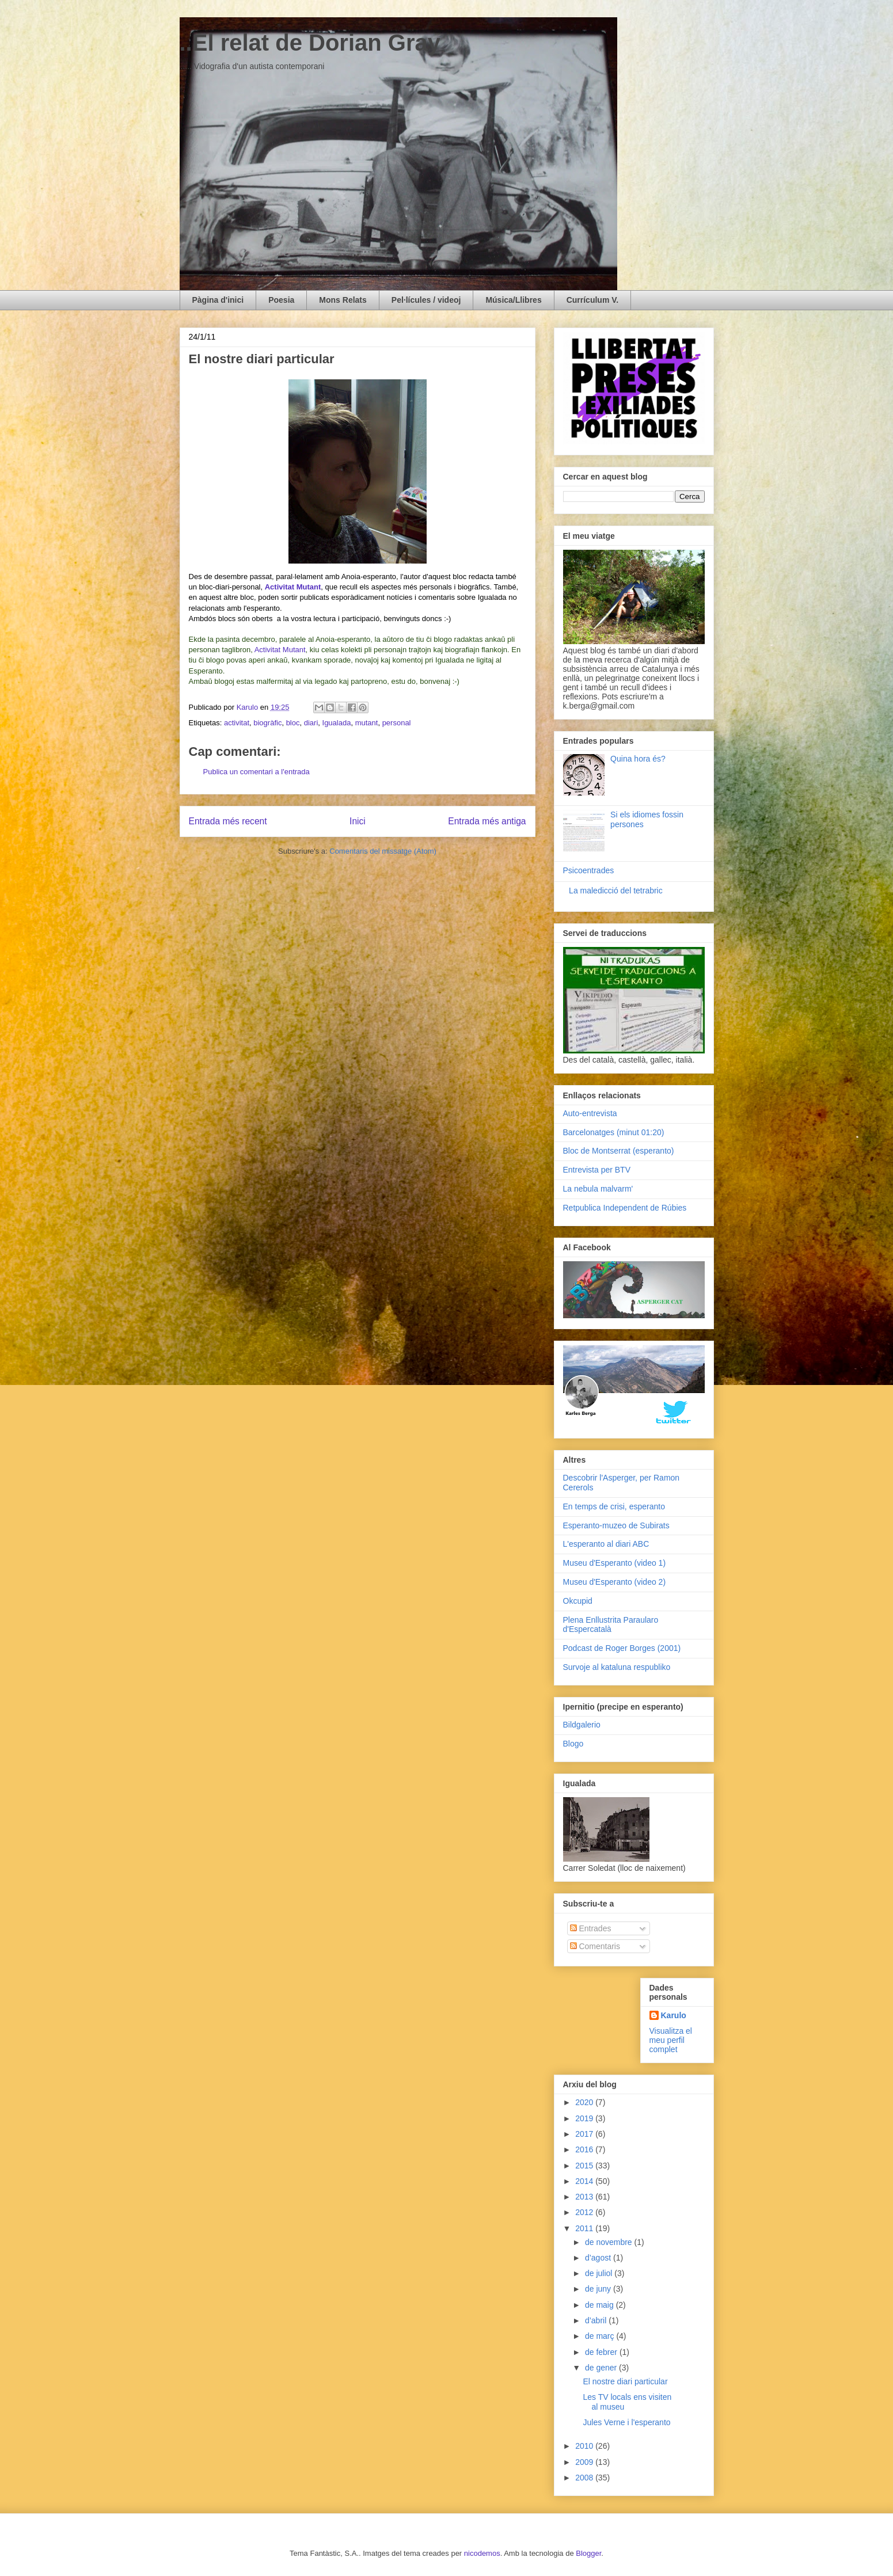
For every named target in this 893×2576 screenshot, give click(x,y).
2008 (585, 2477)
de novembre (609, 2242)
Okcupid (577, 1600)
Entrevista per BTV (597, 1169)
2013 (585, 2196)
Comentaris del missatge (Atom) (382, 851)
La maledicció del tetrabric (616, 890)
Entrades (590, 1928)
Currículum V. (593, 300)
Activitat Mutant (280, 649)
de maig (600, 2304)
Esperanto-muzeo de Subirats (616, 1525)
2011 (585, 2228)
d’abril (597, 2320)
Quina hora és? (638, 758)
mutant (366, 722)
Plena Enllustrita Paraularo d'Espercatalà (611, 1624)
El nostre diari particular (625, 2381)
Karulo (673, 2015)
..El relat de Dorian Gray (310, 42)
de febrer (602, 2352)
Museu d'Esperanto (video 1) (614, 1562)
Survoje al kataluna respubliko (617, 1667)
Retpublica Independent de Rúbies (625, 1207)
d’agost (599, 2257)
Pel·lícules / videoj (426, 300)
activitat (236, 722)
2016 (585, 2149)
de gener (602, 2367)
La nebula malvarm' (598, 1188)
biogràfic (267, 722)
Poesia (281, 300)
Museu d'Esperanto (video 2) (614, 1581)
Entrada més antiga (487, 821)
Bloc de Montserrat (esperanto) (618, 1150)
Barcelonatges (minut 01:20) (613, 1132)
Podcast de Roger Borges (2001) (622, 1648)
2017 (585, 2134)
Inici (357, 821)
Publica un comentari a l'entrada (256, 771)
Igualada (336, 722)
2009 (585, 2462)
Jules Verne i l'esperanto (626, 2422)
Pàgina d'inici (218, 300)
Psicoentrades (588, 870)
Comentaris (595, 1946)
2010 (585, 2446)
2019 (585, 2118)
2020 (585, 2102)
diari (311, 722)
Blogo (573, 1743)
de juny (599, 2288)
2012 (585, 2212)
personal (396, 722)
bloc (293, 722)
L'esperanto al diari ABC (606, 1543)
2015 (585, 2165)
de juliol (599, 2273)
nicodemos (482, 2553)
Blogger (588, 2553)
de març (600, 2336)
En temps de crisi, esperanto (614, 1506)
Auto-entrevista (590, 1113)
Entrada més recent (228, 821)
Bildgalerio (582, 1724)
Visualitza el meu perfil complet (670, 2040)
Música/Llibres (513, 300)
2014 (585, 2181)
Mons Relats (342, 300)
